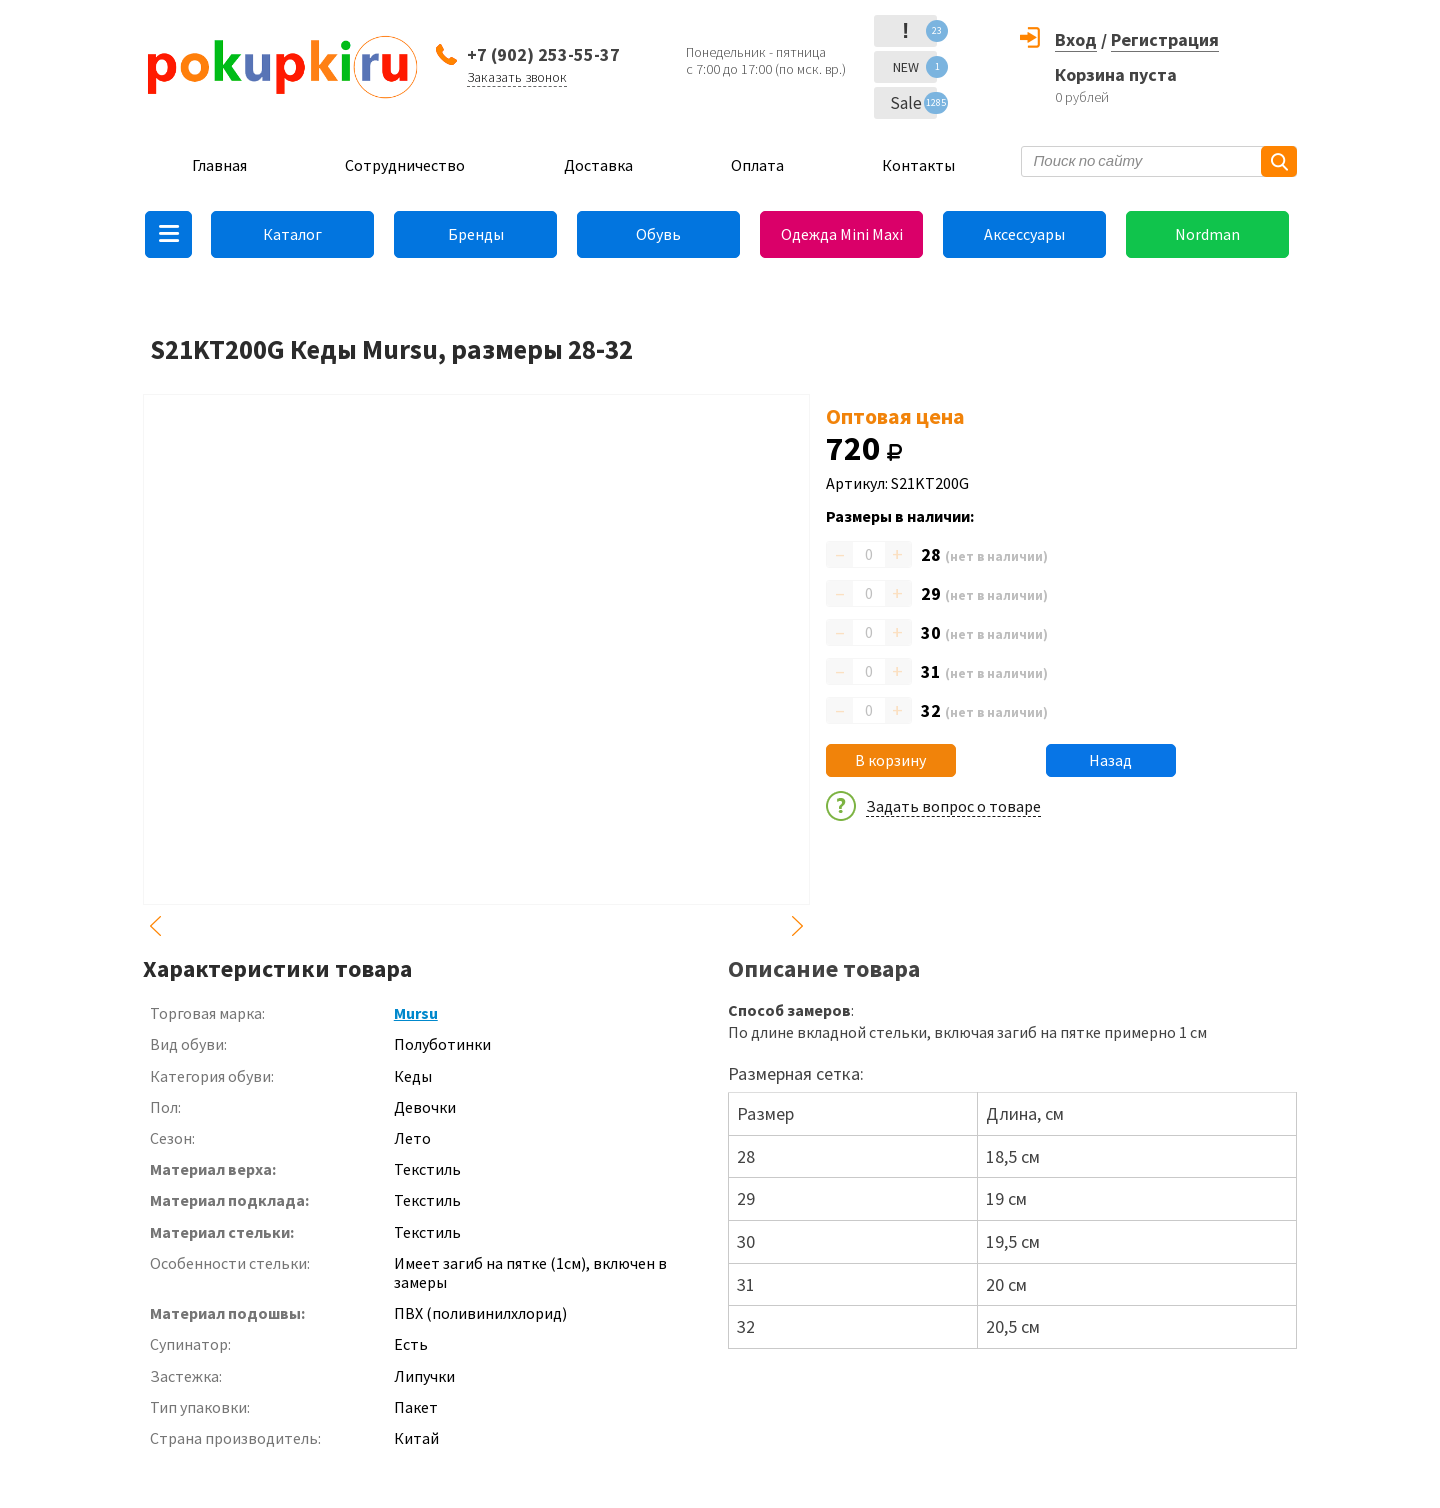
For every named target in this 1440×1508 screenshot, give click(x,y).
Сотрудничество (405, 165)
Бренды (476, 234)
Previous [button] (155, 926)
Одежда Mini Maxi (842, 234)
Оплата (757, 165)
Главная (219, 165)
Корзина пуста (1116, 74)
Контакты (918, 165)
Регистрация (1165, 39)
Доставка (598, 165)
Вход (1076, 39)
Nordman (1207, 234)
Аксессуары (1024, 234)
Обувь (658, 234)
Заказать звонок (517, 77)
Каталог (292, 234)
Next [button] (798, 926)
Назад (1110, 760)
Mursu (416, 1013)
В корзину (890, 760)
